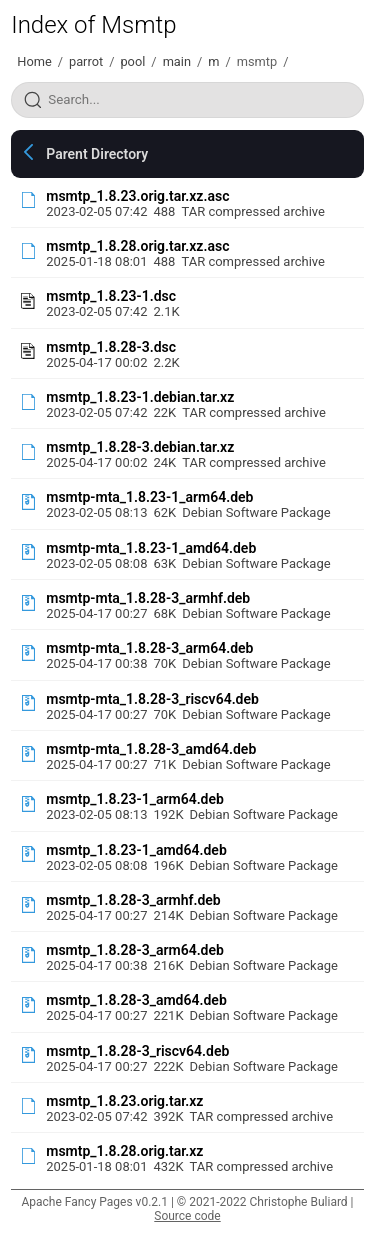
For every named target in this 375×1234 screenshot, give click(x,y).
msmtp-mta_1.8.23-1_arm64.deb (149, 497)
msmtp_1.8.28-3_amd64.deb (136, 1000)
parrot (86, 61)
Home (34, 61)
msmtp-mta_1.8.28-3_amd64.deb (151, 749)
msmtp (257, 61)
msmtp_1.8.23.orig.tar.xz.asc (137, 196)
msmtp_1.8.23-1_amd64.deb (136, 850)
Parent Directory (97, 154)
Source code (187, 1216)
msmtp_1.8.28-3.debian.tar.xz (140, 447)
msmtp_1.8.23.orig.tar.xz (124, 1101)
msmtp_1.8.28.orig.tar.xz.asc (137, 246)
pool (132, 61)
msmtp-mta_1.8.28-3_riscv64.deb (152, 699)
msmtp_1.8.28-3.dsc (111, 347)
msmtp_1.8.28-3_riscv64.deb (137, 1051)
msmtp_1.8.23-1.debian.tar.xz (140, 397)
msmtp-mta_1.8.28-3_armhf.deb (148, 598)
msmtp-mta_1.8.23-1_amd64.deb (151, 548)
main (177, 61)
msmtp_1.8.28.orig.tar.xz (124, 1151)
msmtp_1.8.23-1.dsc (111, 296)
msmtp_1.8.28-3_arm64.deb (135, 950)
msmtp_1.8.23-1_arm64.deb (135, 799)
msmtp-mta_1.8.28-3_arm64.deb (149, 648)
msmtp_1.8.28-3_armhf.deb (133, 900)
